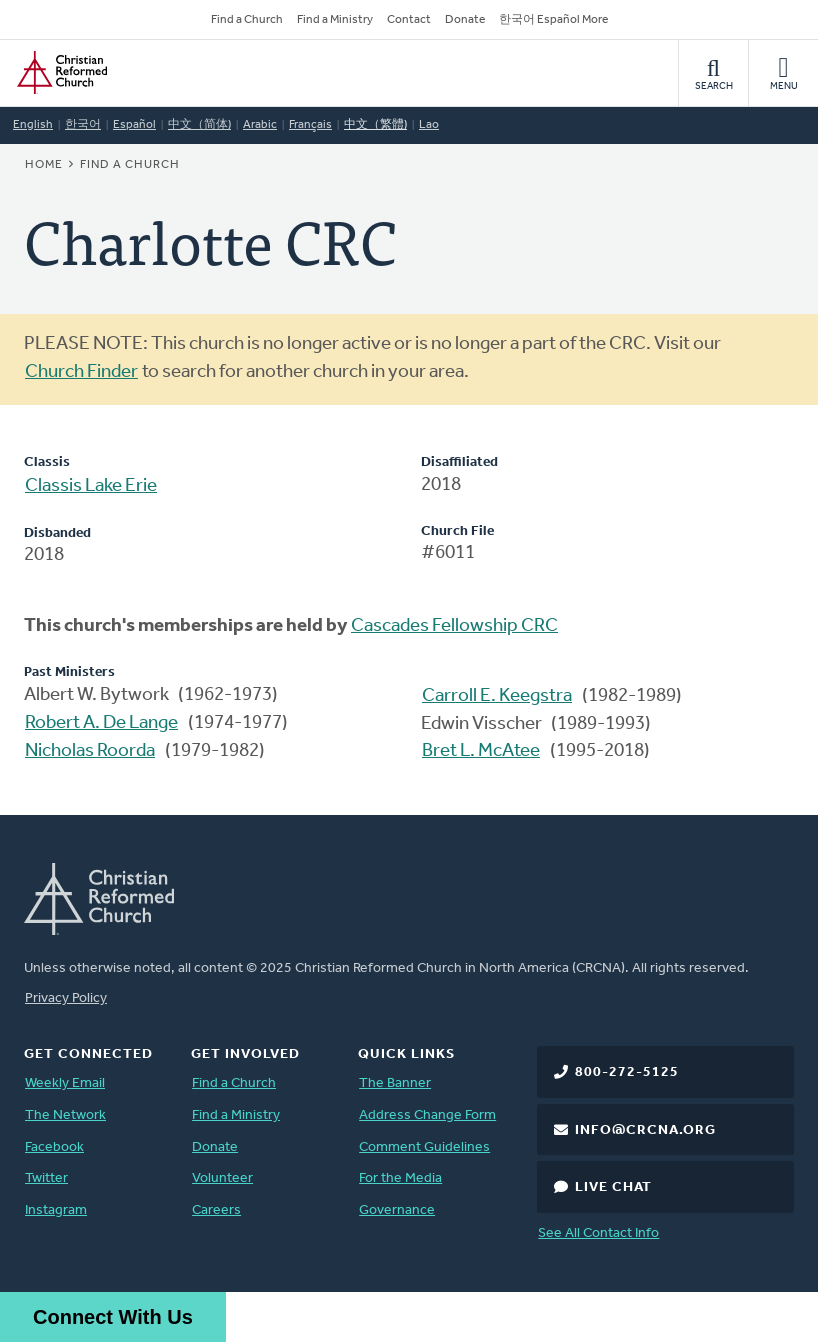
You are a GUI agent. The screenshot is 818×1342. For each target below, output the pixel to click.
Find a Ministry (335, 20)
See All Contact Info (598, 1233)
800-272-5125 (627, 1072)
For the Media (400, 1178)
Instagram (56, 1210)
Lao (429, 125)
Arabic (260, 125)
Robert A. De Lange (101, 723)
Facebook (54, 1147)
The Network (65, 1115)
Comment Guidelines (424, 1147)
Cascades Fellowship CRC (454, 626)
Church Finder (81, 372)
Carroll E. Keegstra (497, 696)
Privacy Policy (66, 998)
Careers (216, 1210)
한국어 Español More (553, 20)
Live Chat (613, 1187)
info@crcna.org (645, 1130)
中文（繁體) (375, 125)
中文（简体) (199, 125)
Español (134, 125)
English (33, 125)
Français (310, 125)
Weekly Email (65, 1083)
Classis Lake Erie (91, 486)
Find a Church (247, 20)
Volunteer (222, 1178)
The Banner (395, 1083)
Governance (397, 1210)
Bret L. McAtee (481, 751)
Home (44, 165)
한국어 (83, 125)
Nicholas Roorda (90, 751)
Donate (465, 20)
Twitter (46, 1178)
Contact (409, 20)
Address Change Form (427, 1115)
